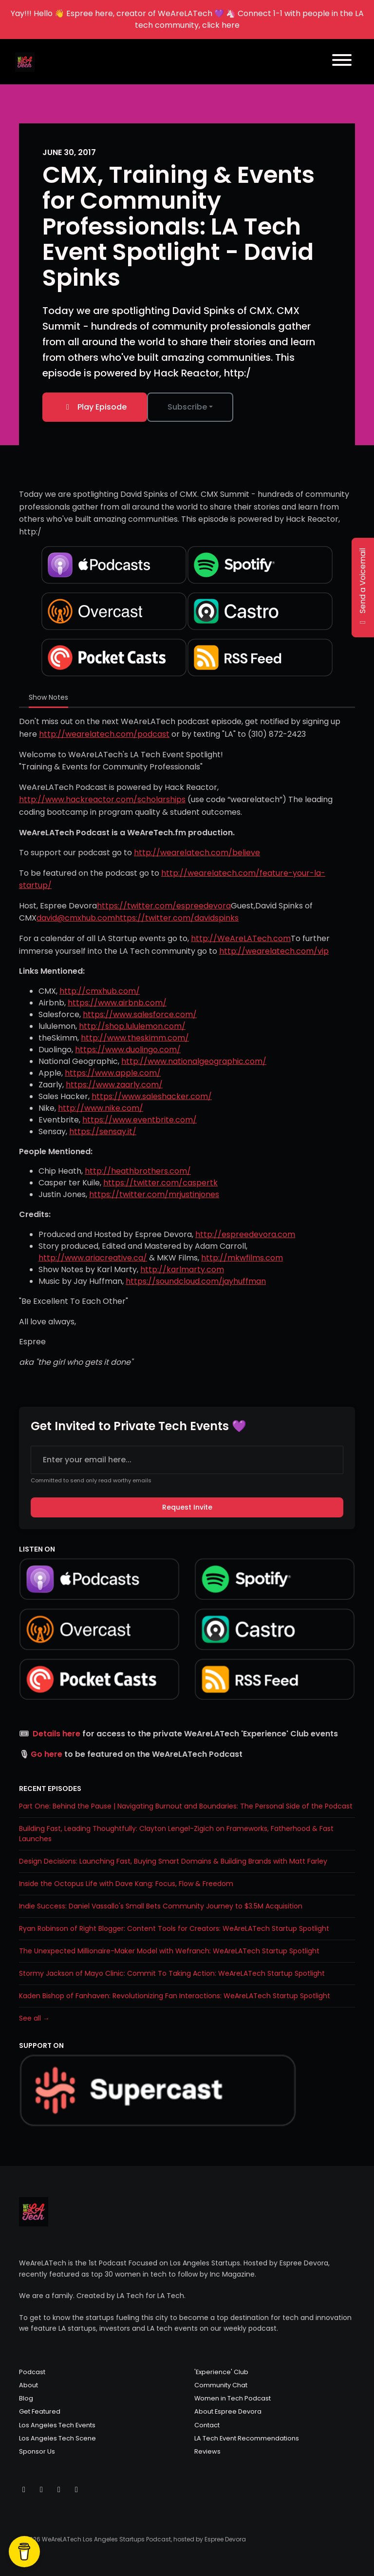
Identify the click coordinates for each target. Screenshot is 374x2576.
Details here (56, 1733)
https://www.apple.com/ (113, 1073)
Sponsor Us (37, 2451)
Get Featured (39, 2411)
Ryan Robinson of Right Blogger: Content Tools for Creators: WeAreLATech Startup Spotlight (174, 1928)
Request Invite (187, 1507)
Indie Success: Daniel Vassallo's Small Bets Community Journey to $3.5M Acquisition (160, 1906)
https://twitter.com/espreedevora (164, 905)
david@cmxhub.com (76, 918)
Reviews (207, 2451)
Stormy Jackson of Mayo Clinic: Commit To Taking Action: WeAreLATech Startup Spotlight (172, 1973)
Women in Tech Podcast (232, 2398)
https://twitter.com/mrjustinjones (154, 1194)
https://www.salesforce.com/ (140, 1014)
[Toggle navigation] (342, 62)
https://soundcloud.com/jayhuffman (196, 1281)
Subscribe (187, 407)
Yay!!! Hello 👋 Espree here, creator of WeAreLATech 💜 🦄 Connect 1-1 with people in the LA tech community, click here (187, 19)
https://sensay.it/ (102, 1131)
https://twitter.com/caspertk (160, 1182)
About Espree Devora (228, 2411)
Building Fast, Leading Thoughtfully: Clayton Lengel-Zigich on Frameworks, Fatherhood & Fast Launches (176, 1834)
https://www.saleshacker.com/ (152, 1096)
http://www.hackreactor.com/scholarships (102, 799)
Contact (207, 2425)
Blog (26, 2398)
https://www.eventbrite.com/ (139, 1119)
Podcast (32, 2372)
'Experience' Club (221, 2372)
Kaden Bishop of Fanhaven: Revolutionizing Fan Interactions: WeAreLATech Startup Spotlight (174, 1996)
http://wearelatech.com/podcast (104, 734)
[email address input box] (187, 1460)
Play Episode (95, 407)
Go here (46, 1754)
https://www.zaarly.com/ (114, 1084)
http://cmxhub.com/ (99, 991)
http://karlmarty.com (182, 1269)
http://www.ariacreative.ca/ (92, 1257)
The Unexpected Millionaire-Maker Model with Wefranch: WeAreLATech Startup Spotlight (169, 1951)
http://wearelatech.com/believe (197, 852)
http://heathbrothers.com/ (138, 1171)
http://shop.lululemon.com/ (132, 1026)
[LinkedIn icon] (76, 2489)
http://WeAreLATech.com (241, 938)
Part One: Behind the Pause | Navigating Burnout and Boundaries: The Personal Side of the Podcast (186, 1806)
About (28, 2385)
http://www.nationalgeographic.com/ (193, 1061)
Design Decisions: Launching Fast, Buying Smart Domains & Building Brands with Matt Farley (173, 1861)
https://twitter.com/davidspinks (177, 918)
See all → (34, 2018)
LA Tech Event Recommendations (246, 2438)
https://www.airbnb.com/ (117, 1002)
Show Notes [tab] (48, 697)
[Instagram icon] (41, 2489)
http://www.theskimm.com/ (135, 1037)
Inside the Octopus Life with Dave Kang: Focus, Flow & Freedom (126, 1883)
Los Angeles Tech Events (57, 2425)
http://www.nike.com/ (100, 1108)
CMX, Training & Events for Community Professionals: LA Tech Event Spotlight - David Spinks (178, 226)
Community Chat (220, 2385)
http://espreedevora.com (245, 1234)
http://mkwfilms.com (242, 1257)
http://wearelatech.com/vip (274, 951)
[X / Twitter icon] (24, 2489)
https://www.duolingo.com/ (128, 1049)
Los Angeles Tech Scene (57, 2438)
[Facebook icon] (59, 2489)
